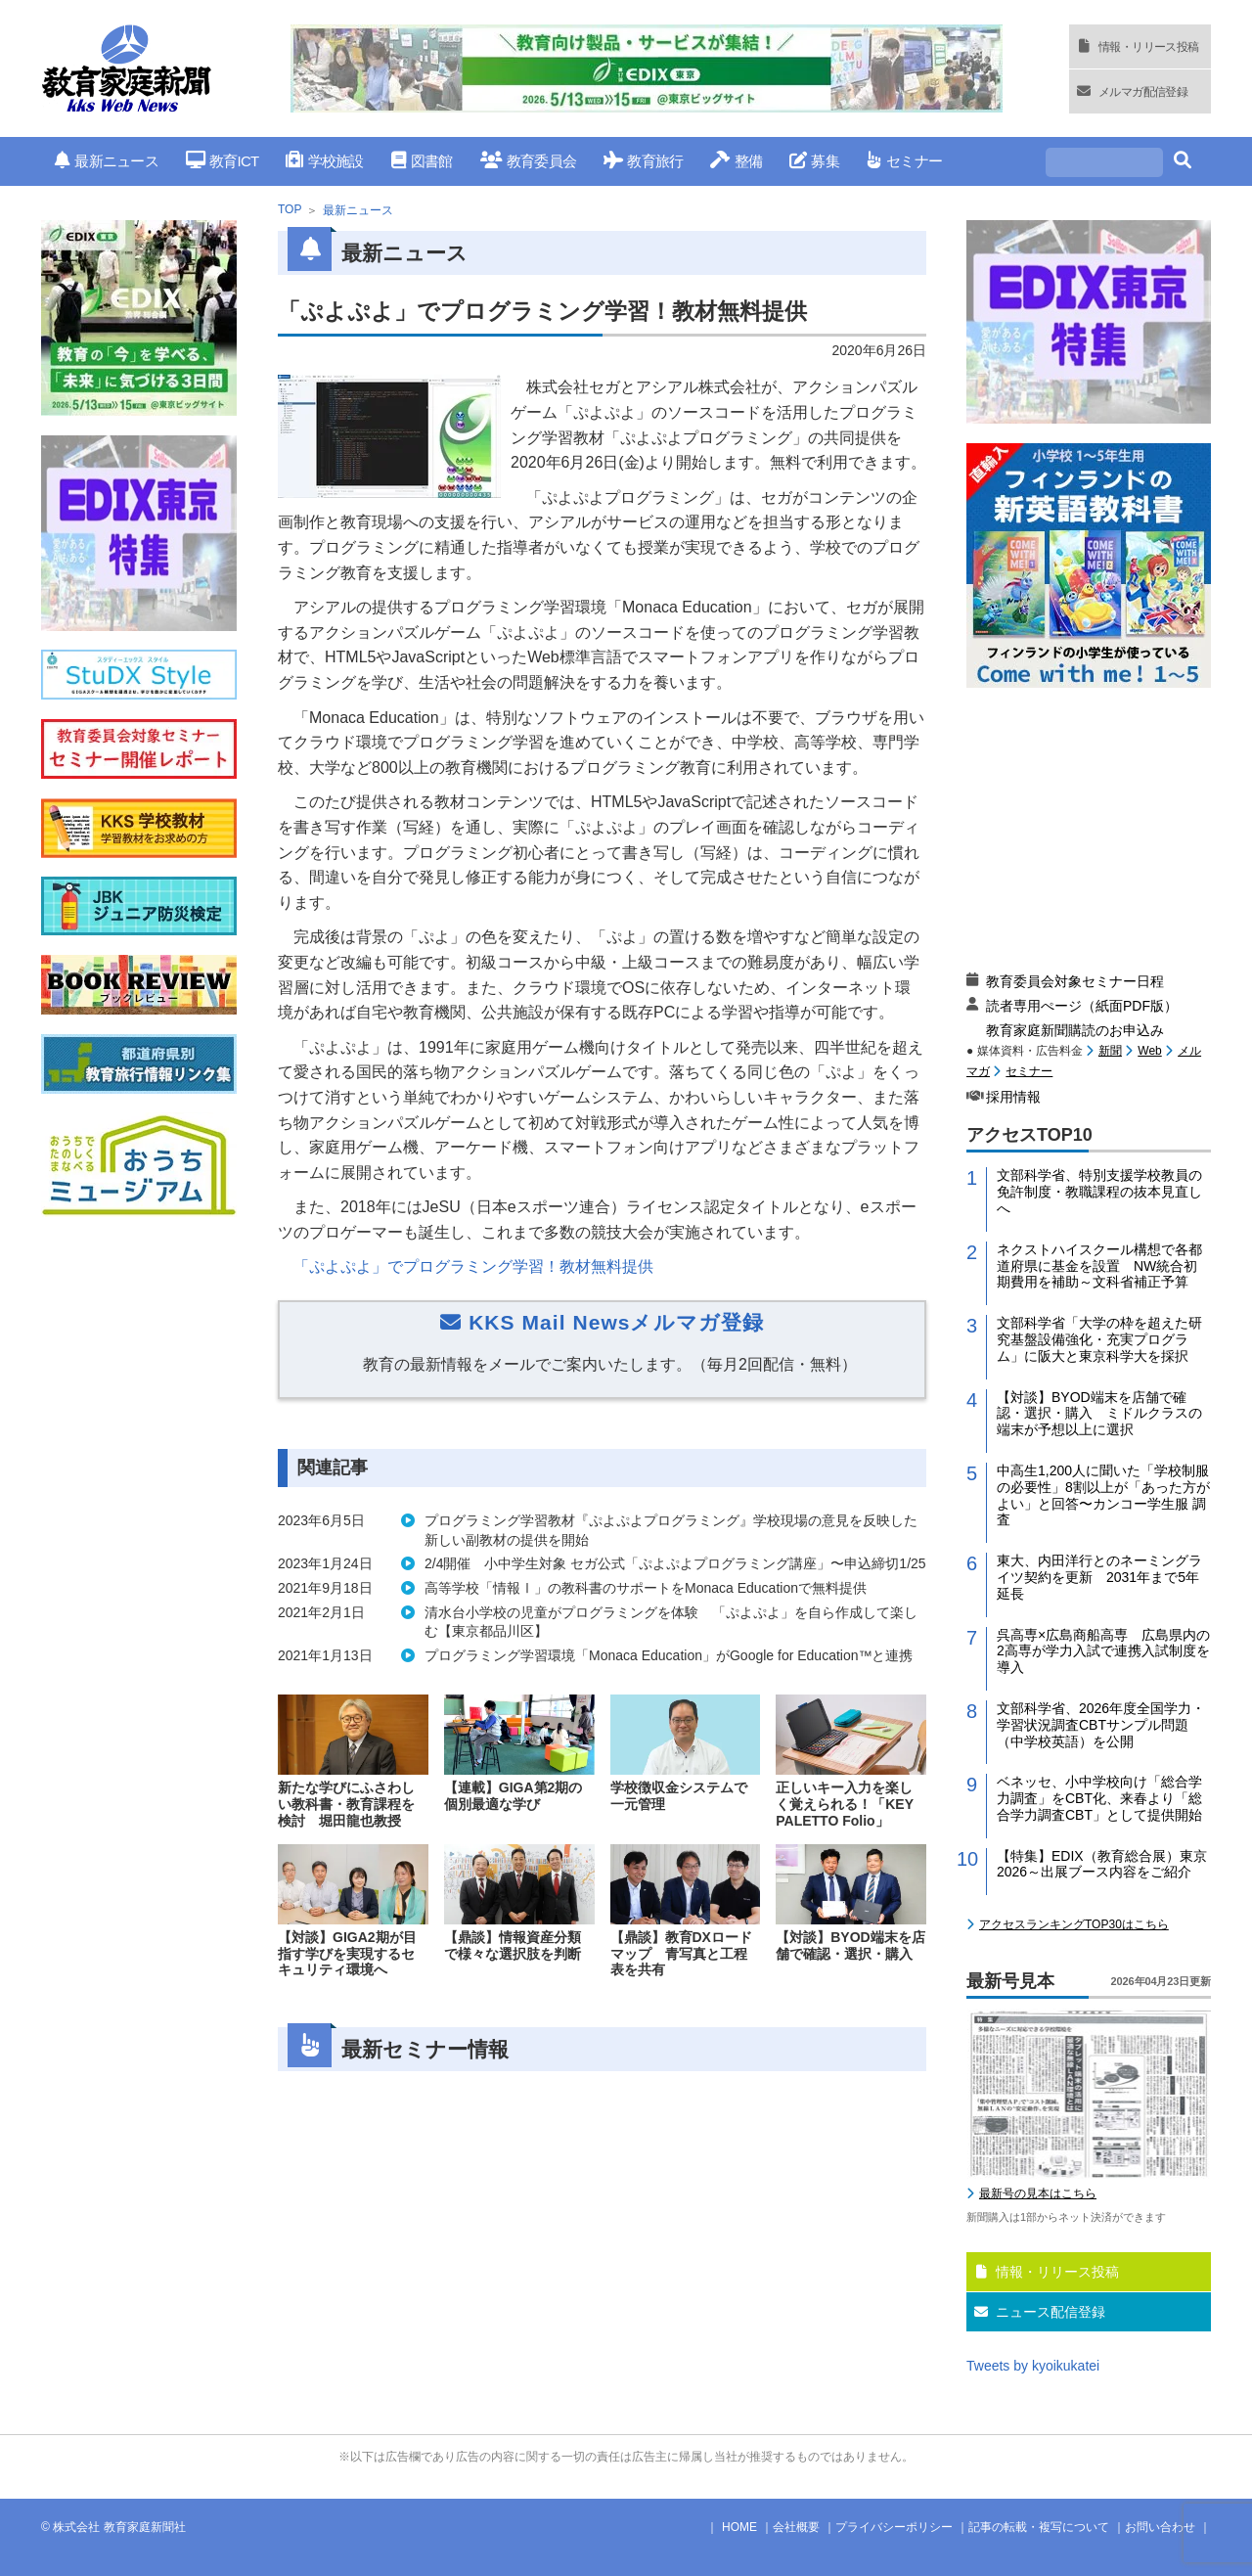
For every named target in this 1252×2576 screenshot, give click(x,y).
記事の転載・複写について (1038, 2527)
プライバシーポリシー (894, 2527)
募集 (814, 161)
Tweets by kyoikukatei (1032, 2365)
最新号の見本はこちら (1037, 2193)
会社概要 (796, 2527)
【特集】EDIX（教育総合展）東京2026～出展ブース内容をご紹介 (1102, 1864)
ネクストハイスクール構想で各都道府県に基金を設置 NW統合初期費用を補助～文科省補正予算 (1099, 1266)
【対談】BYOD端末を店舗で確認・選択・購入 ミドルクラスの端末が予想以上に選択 (1099, 1413)
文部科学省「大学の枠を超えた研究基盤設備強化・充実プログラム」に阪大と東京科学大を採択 (1099, 1339)
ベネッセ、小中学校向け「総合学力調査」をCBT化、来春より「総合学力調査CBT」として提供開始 (1099, 1798)
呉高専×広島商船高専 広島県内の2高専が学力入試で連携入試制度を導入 (1103, 1651)
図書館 (422, 161)
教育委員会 (528, 161)
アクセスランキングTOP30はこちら (1074, 1924)
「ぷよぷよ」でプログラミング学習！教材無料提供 (473, 1266)
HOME (739, 2527)
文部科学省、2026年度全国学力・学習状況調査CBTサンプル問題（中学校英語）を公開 (1101, 1724)
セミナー (904, 161)
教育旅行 (643, 161)
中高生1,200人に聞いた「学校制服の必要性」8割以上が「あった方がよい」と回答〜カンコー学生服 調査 (1103, 1495)
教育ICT (222, 161)
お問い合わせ (1160, 2527)
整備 (736, 161)
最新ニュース (106, 161)
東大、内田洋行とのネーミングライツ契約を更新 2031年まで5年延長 (1099, 1577)
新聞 (1110, 1051)
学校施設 (324, 161)
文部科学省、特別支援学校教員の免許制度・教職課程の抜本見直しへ (1099, 1191)
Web (1149, 1051)
